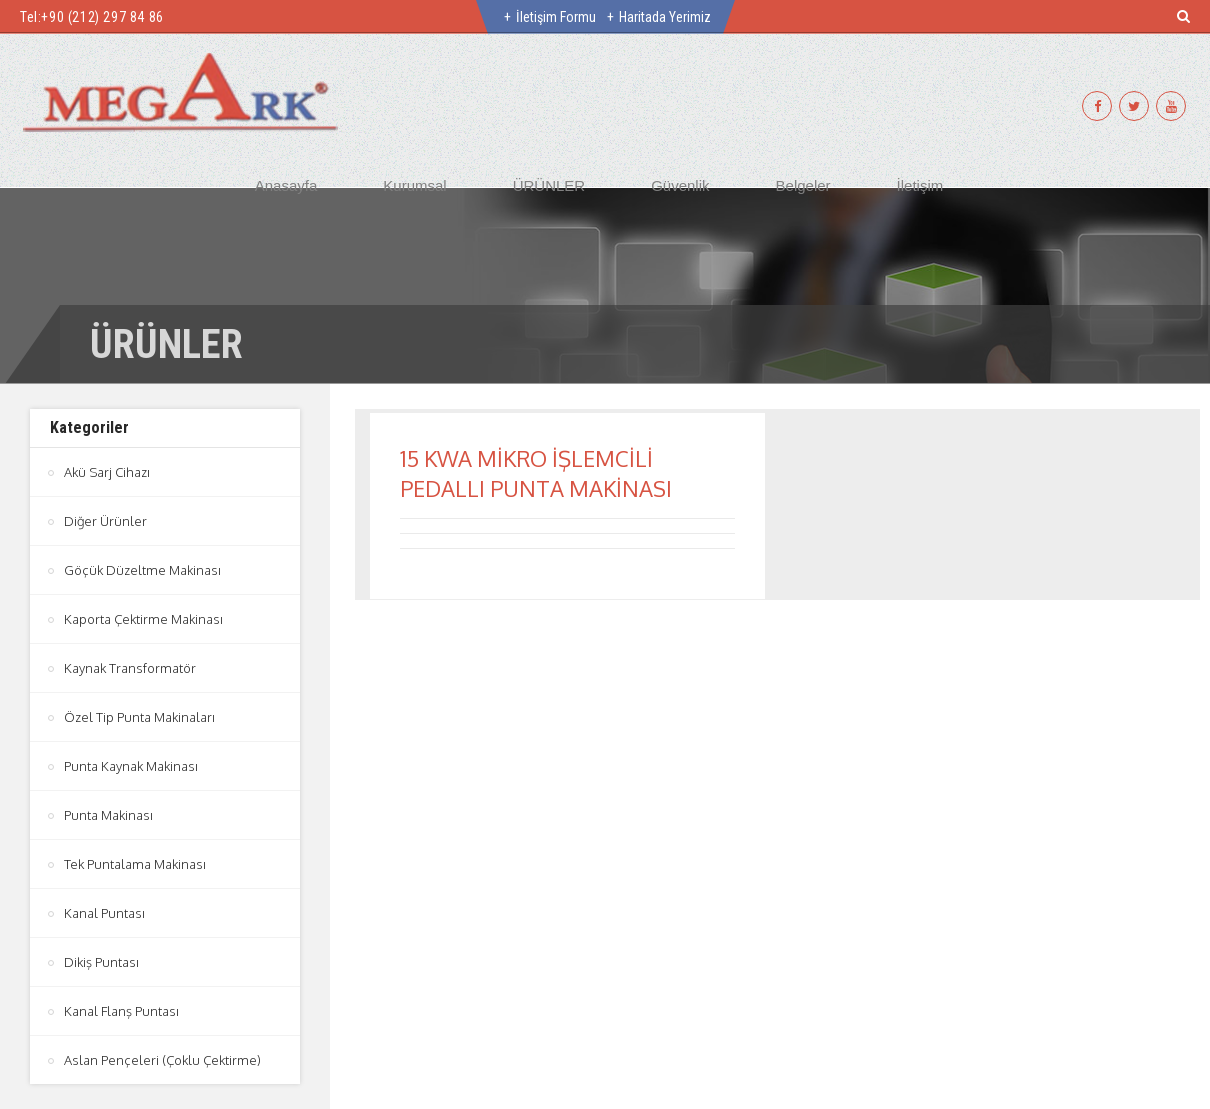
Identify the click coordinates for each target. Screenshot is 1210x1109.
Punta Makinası (108, 815)
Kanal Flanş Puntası (121, 1011)
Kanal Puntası (104, 913)
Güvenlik (680, 185)
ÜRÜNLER (549, 185)
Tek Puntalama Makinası (135, 864)
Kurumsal (414, 185)
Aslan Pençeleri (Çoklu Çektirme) (162, 1060)
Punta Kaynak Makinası (131, 766)
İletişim (920, 185)
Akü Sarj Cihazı (107, 472)
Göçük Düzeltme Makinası (142, 570)
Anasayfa (286, 185)
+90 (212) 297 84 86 (102, 17)
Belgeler (803, 185)
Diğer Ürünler (105, 521)
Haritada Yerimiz (665, 17)
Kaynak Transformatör (130, 668)
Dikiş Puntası (101, 962)
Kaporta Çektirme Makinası (143, 619)
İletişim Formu (556, 17)
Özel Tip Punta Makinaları (139, 717)
